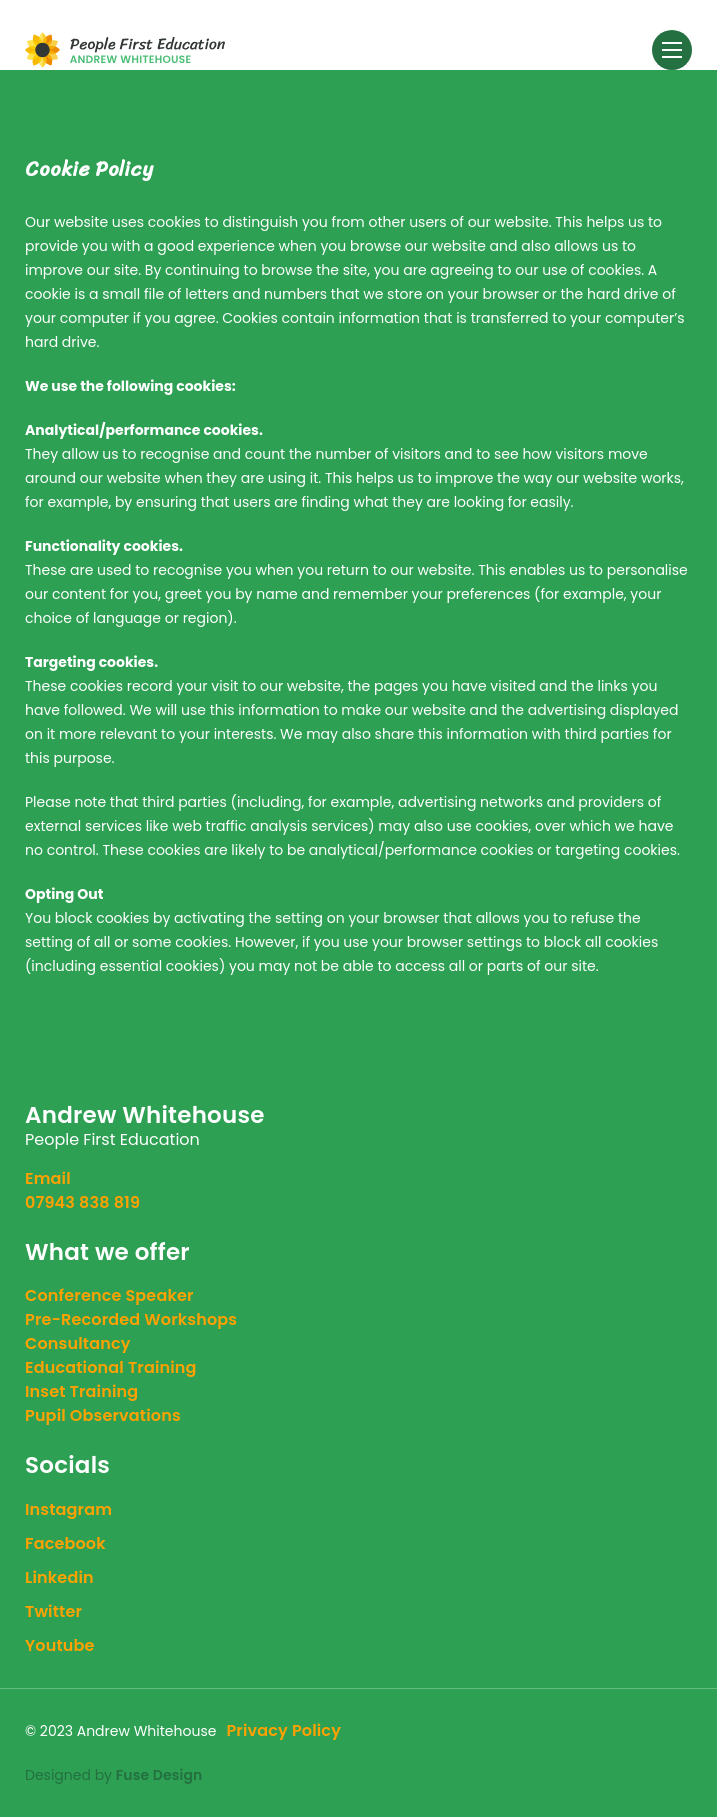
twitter (53, 1611)
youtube (60, 1645)
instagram (68, 1509)
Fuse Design (159, 1775)
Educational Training (111, 1367)
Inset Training (81, 1391)
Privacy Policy (283, 1730)
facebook (65, 1543)
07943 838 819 (82, 1202)
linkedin (59, 1577)
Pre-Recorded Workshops (131, 1319)
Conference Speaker (109, 1295)
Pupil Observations (103, 1415)
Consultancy (78, 1343)
